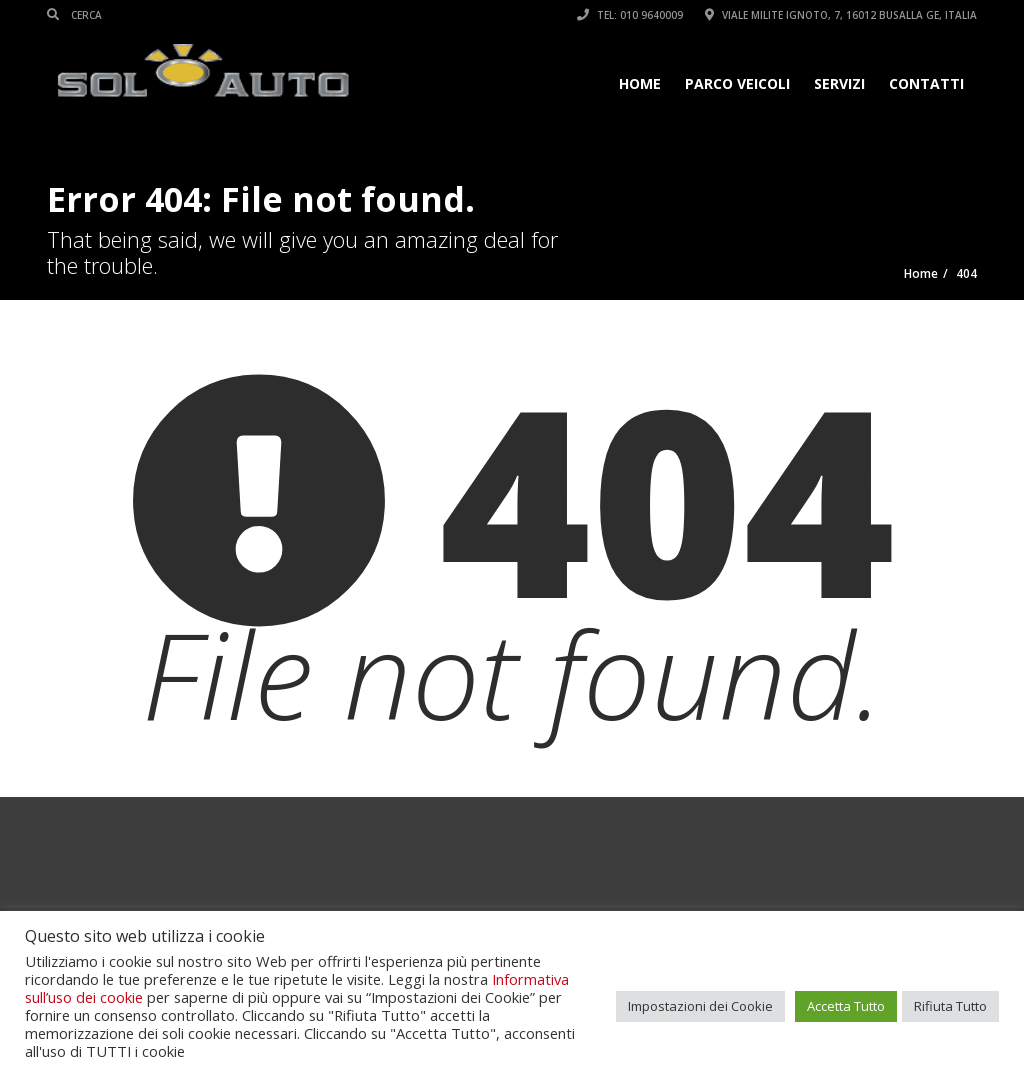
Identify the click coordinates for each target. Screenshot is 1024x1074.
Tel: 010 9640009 (630, 15)
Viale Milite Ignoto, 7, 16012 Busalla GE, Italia (841, 15)
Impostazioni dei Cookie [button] (700, 1006)
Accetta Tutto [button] (846, 1006)
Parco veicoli (737, 83)
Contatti (926, 83)
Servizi (839, 83)
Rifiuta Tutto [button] (950, 1006)
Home (640, 83)
